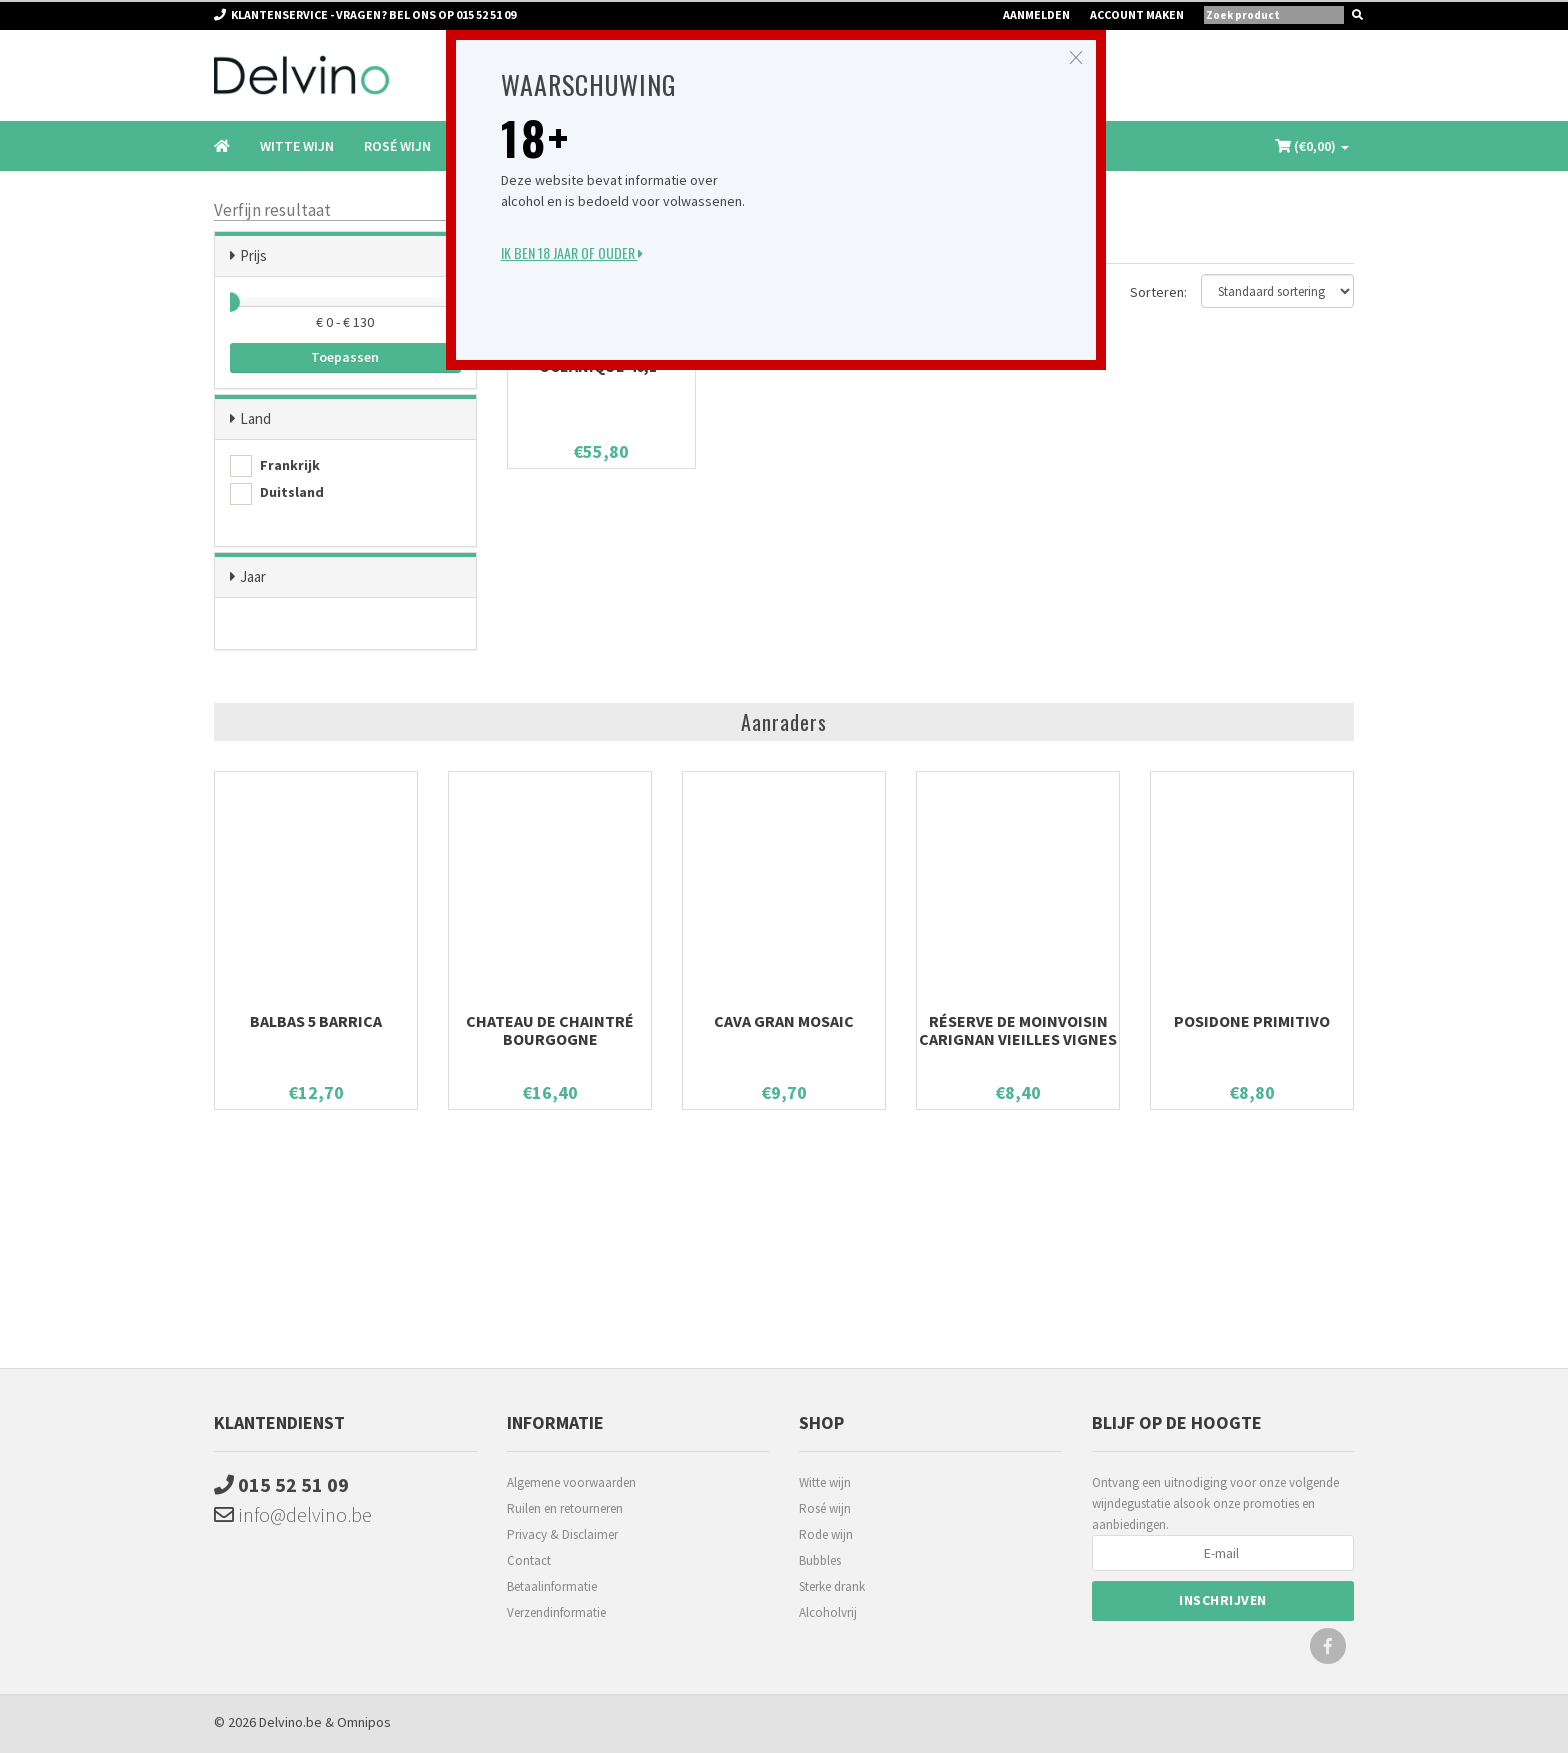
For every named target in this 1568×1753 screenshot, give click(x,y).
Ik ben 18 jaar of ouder (572, 252)
